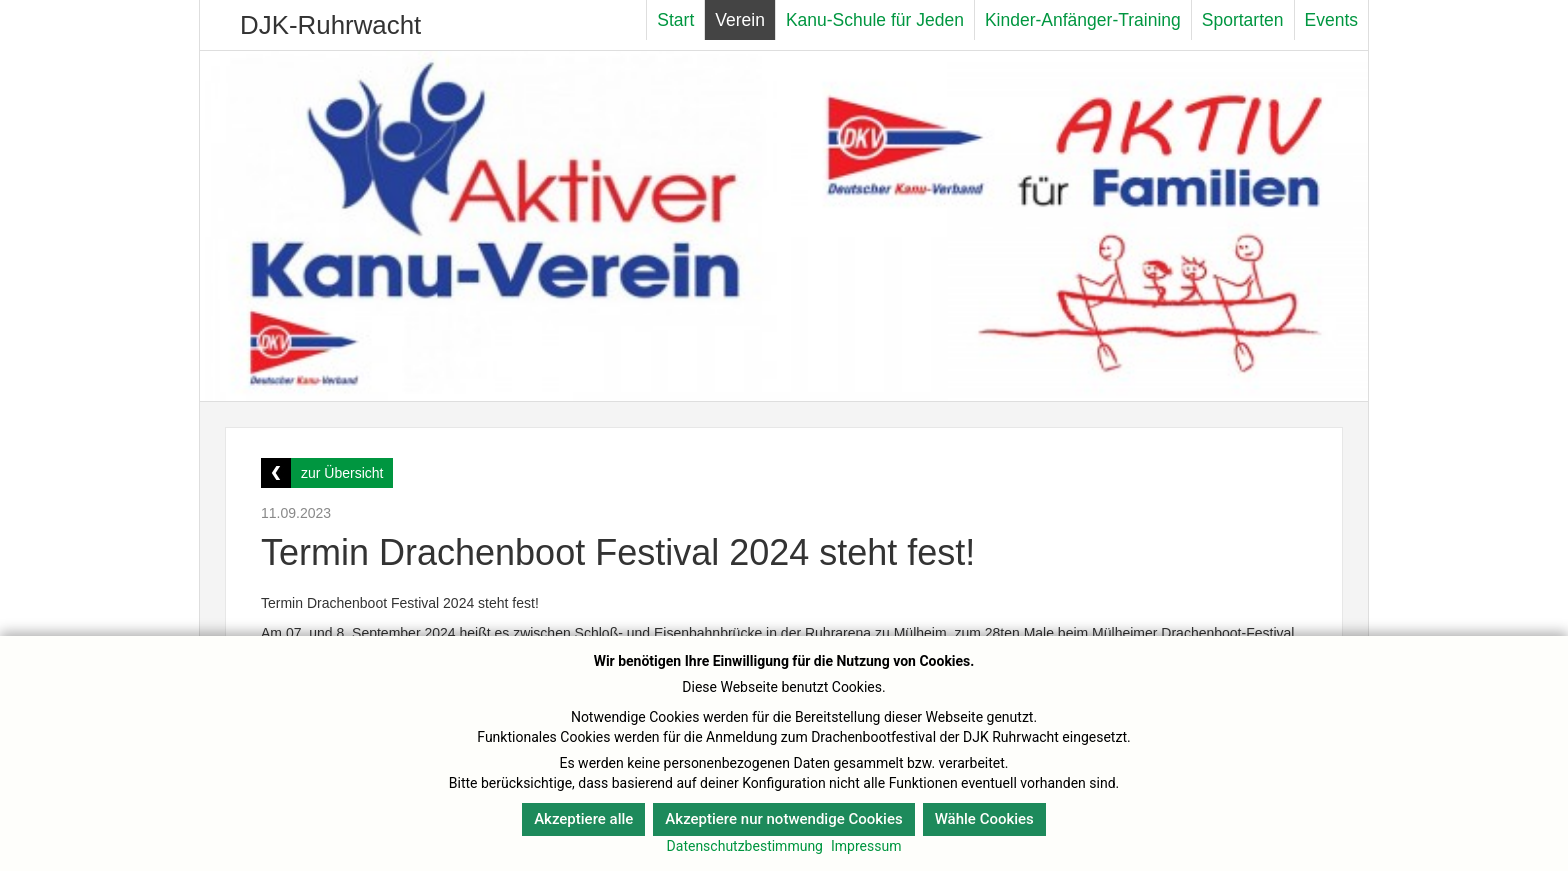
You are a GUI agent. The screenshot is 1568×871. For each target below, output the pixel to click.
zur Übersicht (342, 473)
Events (1332, 20)
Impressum (866, 846)
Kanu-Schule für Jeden (875, 20)
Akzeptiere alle (583, 819)
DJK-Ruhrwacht (330, 25)
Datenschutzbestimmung (745, 846)
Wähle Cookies (984, 819)
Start (675, 20)
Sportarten (1243, 20)
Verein (740, 20)
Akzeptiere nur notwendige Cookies (783, 819)
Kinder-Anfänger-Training (1083, 20)
